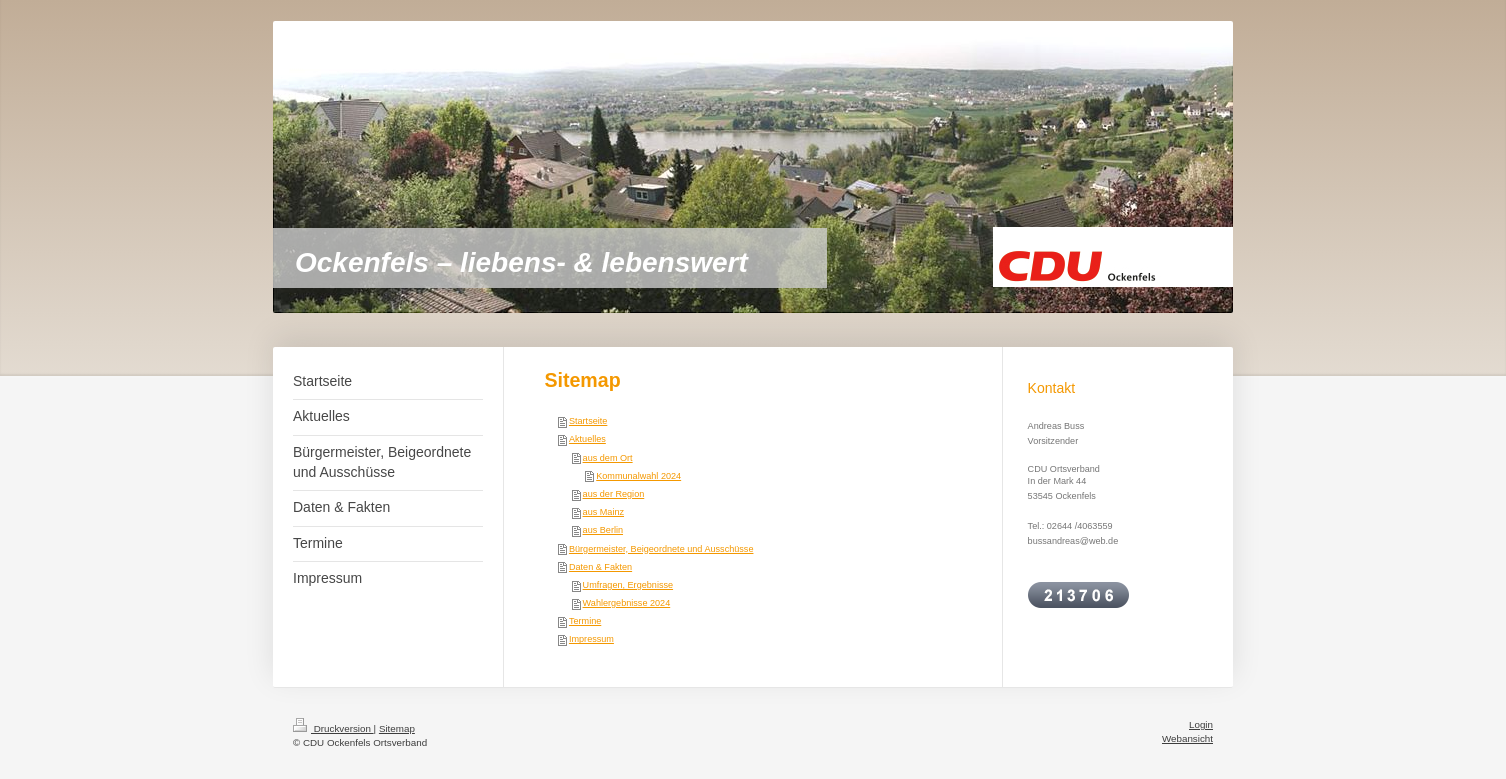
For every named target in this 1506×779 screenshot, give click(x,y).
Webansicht (1187, 738)
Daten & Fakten (600, 567)
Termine (585, 621)
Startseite (588, 421)
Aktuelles (587, 439)
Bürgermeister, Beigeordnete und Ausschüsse (661, 549)
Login (1201, 724)
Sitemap (397, 728)
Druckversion (333, 728)
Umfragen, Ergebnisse (628, 585)
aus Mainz (603, 512)
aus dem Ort (608, 458)
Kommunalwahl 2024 (638, 476)
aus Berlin (603, 530)
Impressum (591, 639)
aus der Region (614, 494)
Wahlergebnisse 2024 (627, 603)
